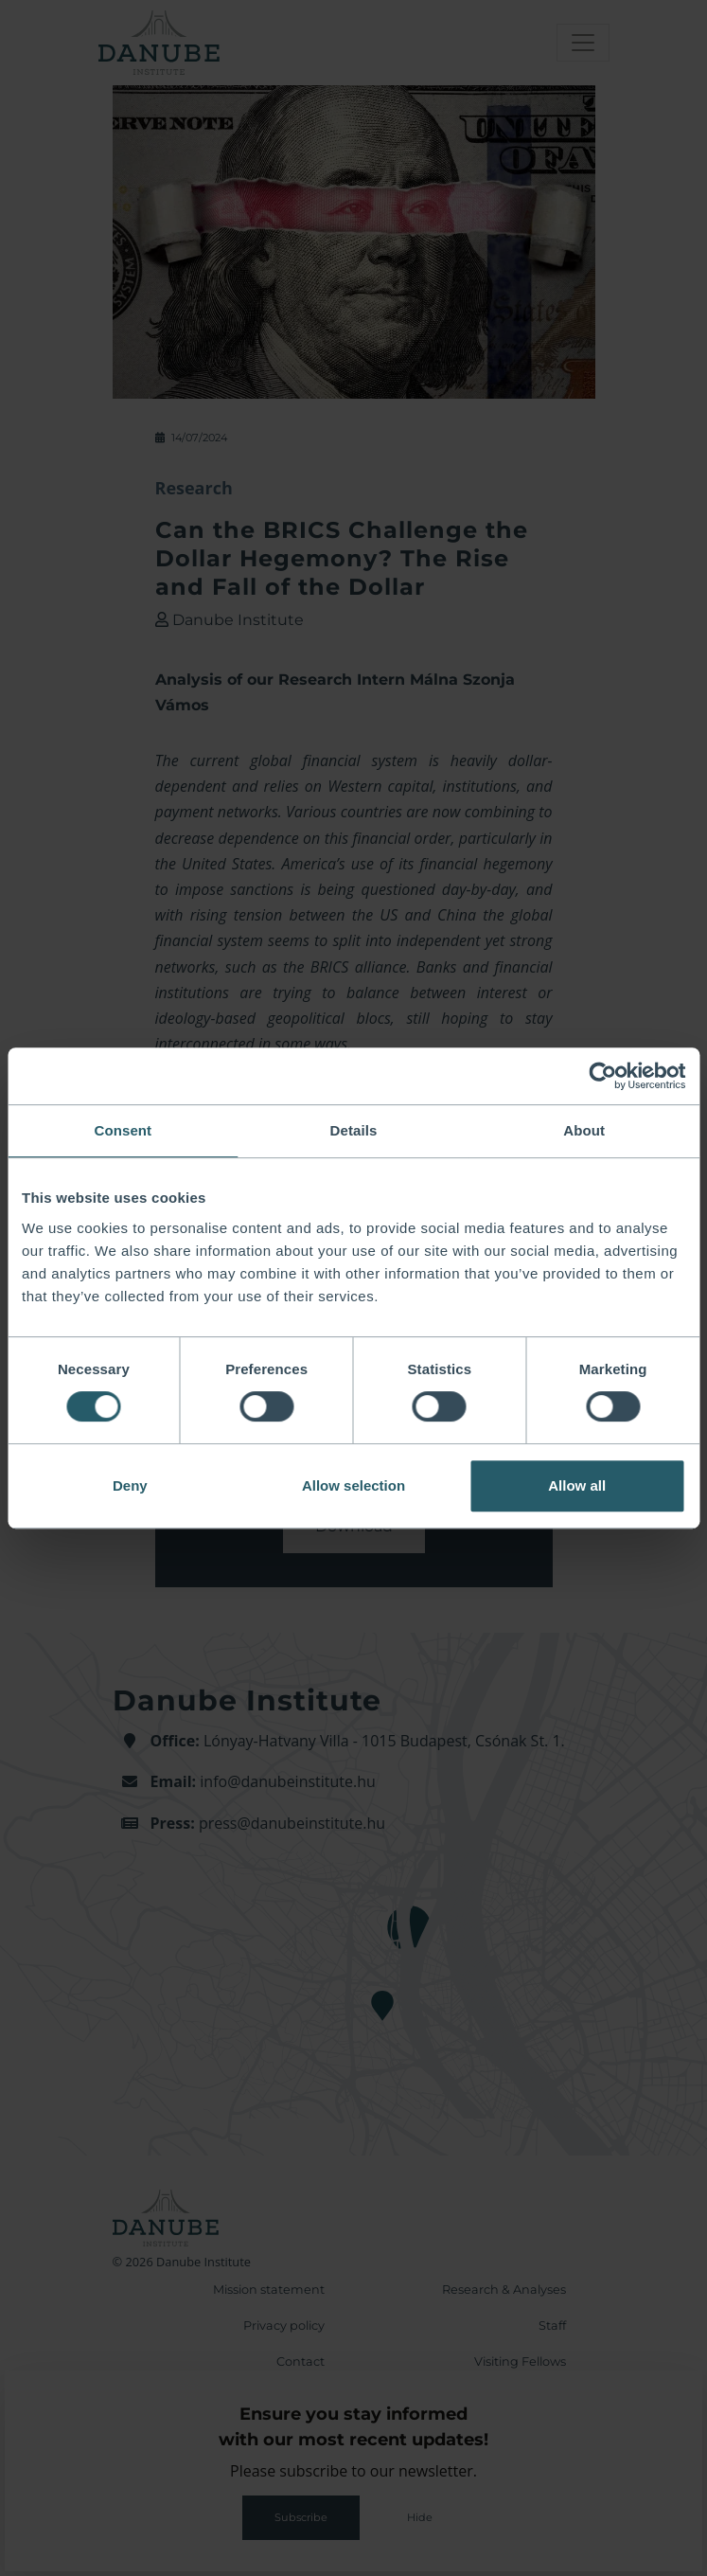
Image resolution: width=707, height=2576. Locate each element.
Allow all (577, 1485)
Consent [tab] (122, 1130)
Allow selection (353, 1485)
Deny (130, 1485)
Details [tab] (354, 1130)
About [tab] (584, 1130)
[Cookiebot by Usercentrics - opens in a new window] (602, 1076)
